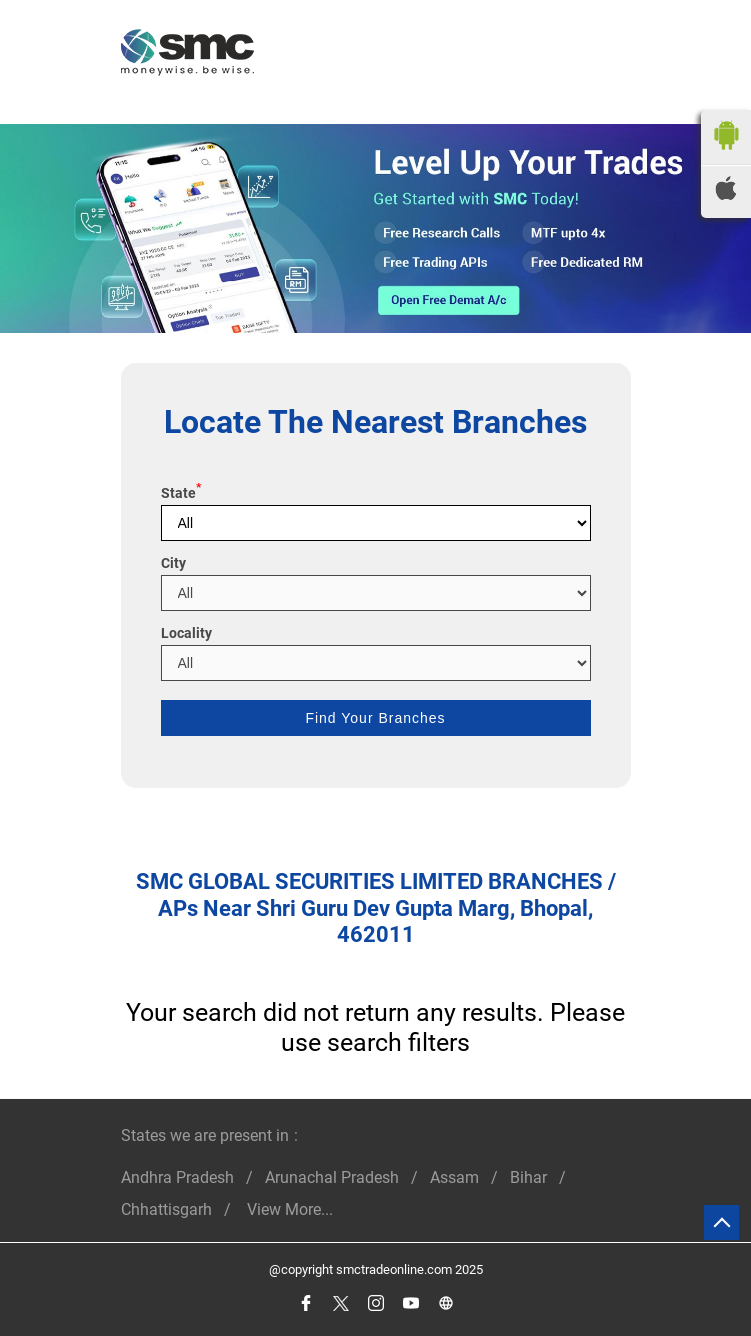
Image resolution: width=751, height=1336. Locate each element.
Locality (186, 633)
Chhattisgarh (166, 1209)
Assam (454, 1177)
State (181, 493)
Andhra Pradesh (177, 1177)
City (173, 563)
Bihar (528, 1177)
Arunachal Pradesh (332, 1177)
